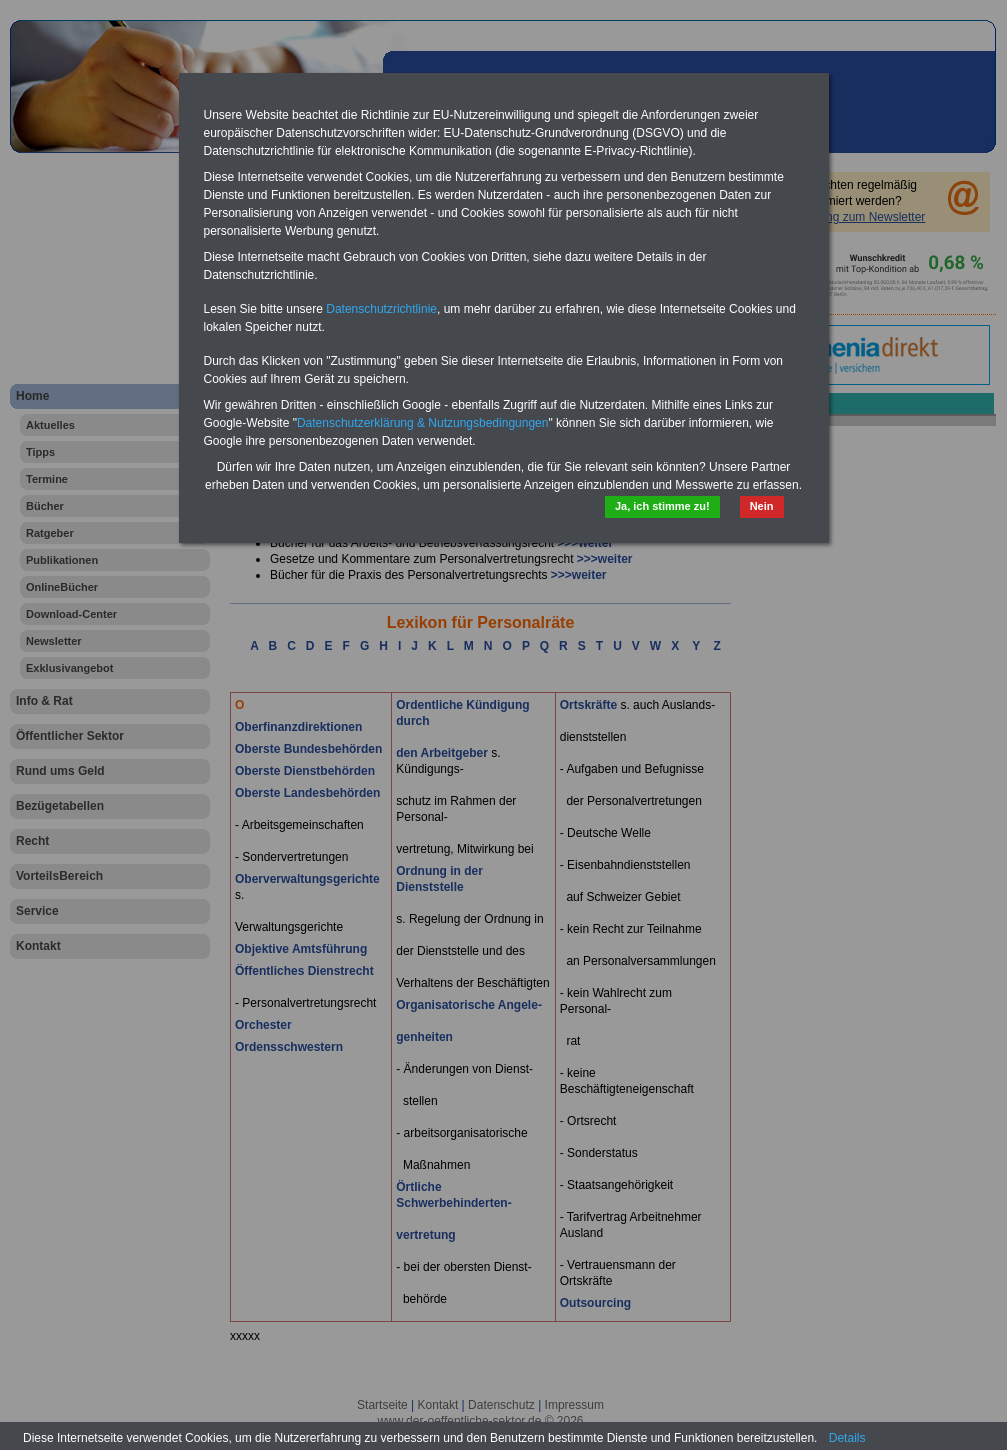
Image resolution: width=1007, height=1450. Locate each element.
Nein (762, 506)
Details (847, 1438)
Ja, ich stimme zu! (662, 506)
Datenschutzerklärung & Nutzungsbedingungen (423, 423)
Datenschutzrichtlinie (381, 309)
